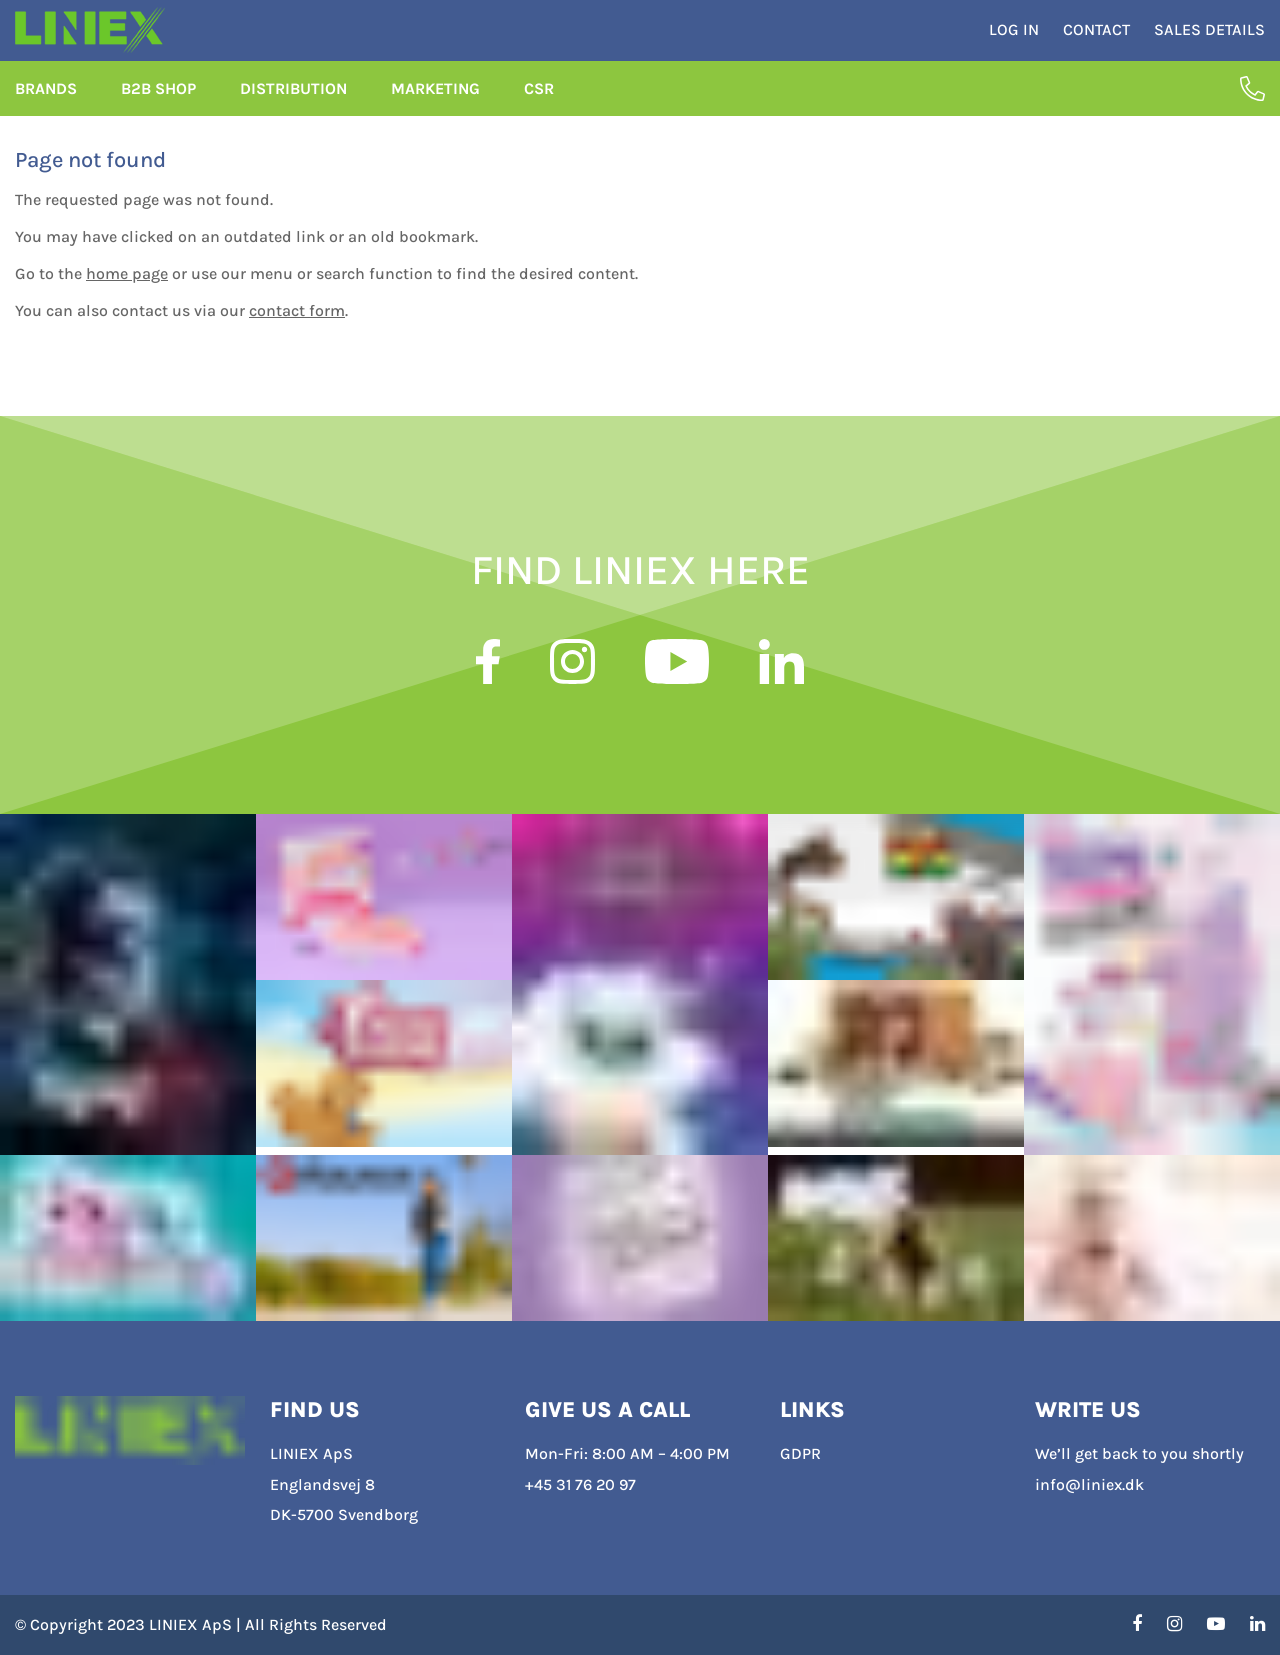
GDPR (800, 1454)
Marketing (435, 107)
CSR (539, 107)
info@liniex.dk (1089, 1484)
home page (127, 292)
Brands (46, 107)
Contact (1096, 39)
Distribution (293, 107)
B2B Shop (158, 107)
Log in (1014, 39)
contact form (297, 329)
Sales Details (1209, 39)
